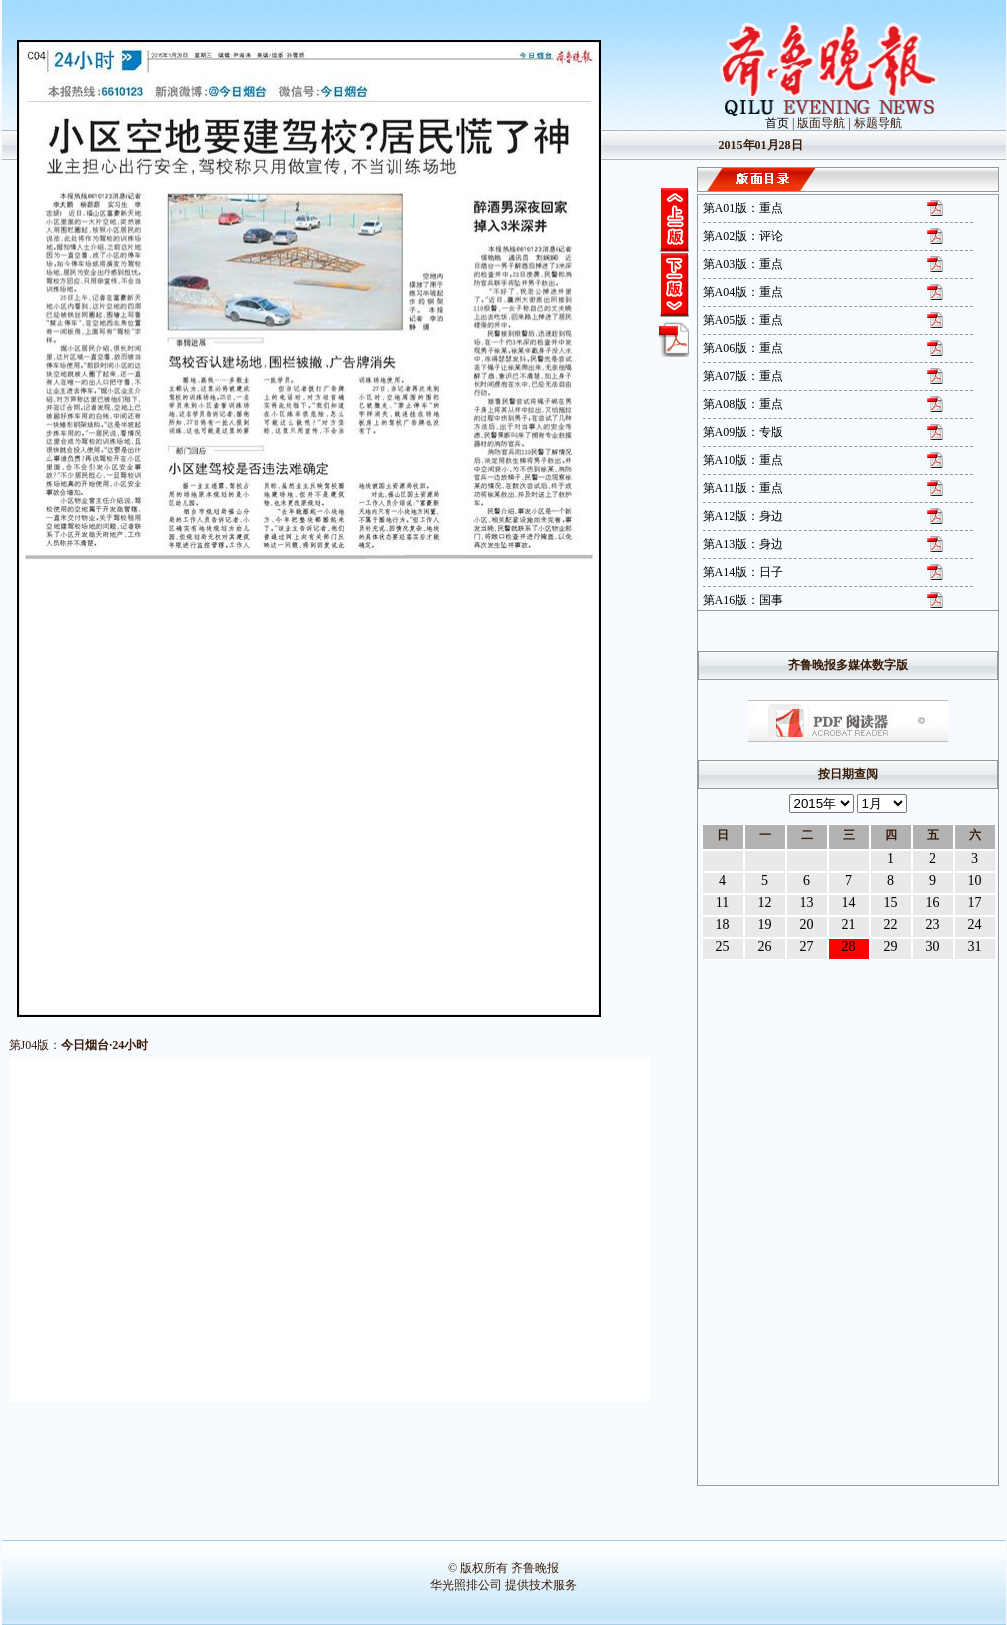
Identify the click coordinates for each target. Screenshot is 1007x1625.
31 (975, 946)
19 (765, 924)
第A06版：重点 (743, 348)
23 (933, 924)
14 (849, 902)
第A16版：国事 (743, 600)
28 (849, 946)
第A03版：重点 (743, 264)
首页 (777, 123)
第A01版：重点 (743, 208)
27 (807, 946)
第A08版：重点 (743, 404)
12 (765, 902)
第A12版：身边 (743, 516)
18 (723, 924)
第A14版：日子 (743, 572)
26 (765, 946)
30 (933, 946)
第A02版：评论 (743, 236)
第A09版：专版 (743, 432)
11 (722, 902)
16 (933, 902)
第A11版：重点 (743, 488)
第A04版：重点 (743, 292)
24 (975, 924)
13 (807, 902)
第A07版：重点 (743, 376)
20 (807, 924)
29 (891, 946)
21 (849, 924)
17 (975, 902)
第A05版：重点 (743, 320)
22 (891, 924)
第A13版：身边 (743, 544)
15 (891, 902)
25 (723, 946)
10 (975, 880)
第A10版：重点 (743, 460)
